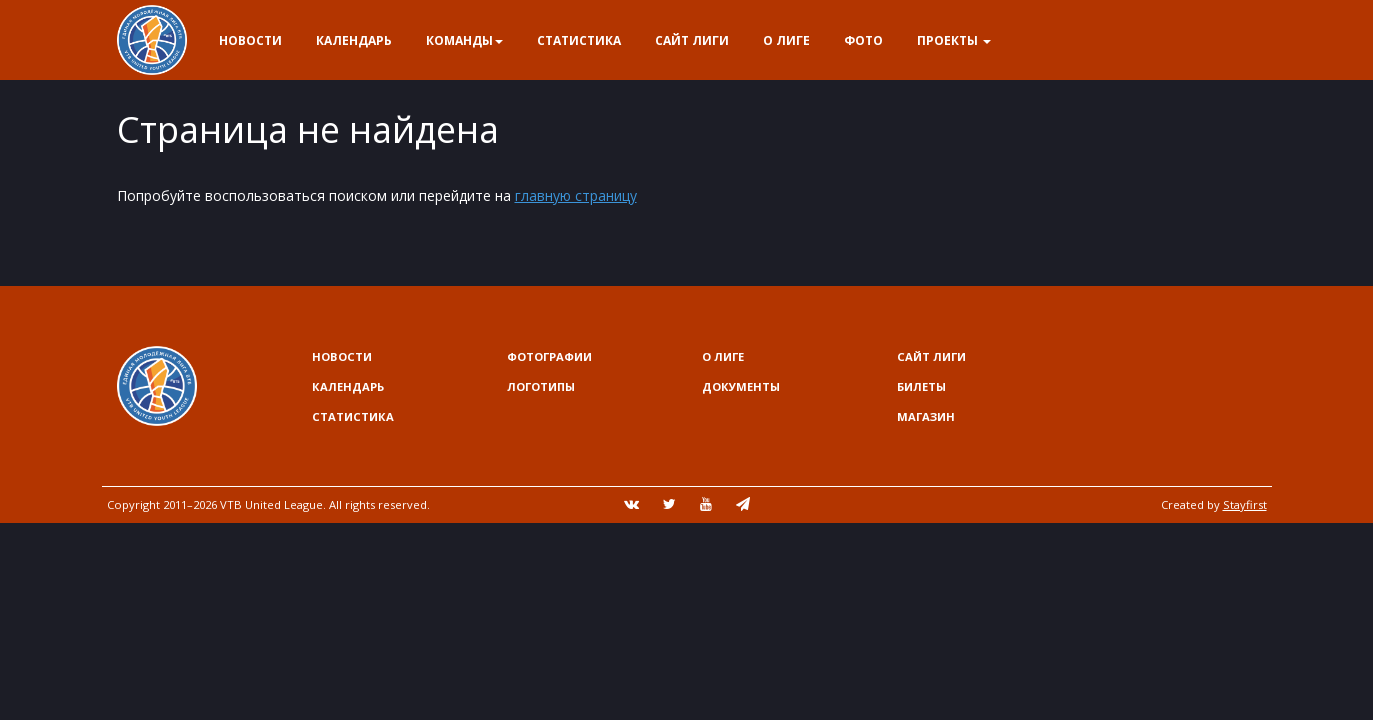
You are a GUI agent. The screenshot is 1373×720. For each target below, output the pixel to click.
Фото (863, 40)
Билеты (921, 386)
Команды (464, 40)
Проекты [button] (954, 40)
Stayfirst (1245, 504)
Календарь (354, 40)
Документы (741, 386)
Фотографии (549, 356)
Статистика (579, 40)
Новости (250, 40)
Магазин (926, 416)
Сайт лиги (692, 40)
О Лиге (786, 40)
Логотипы (541, 386)
